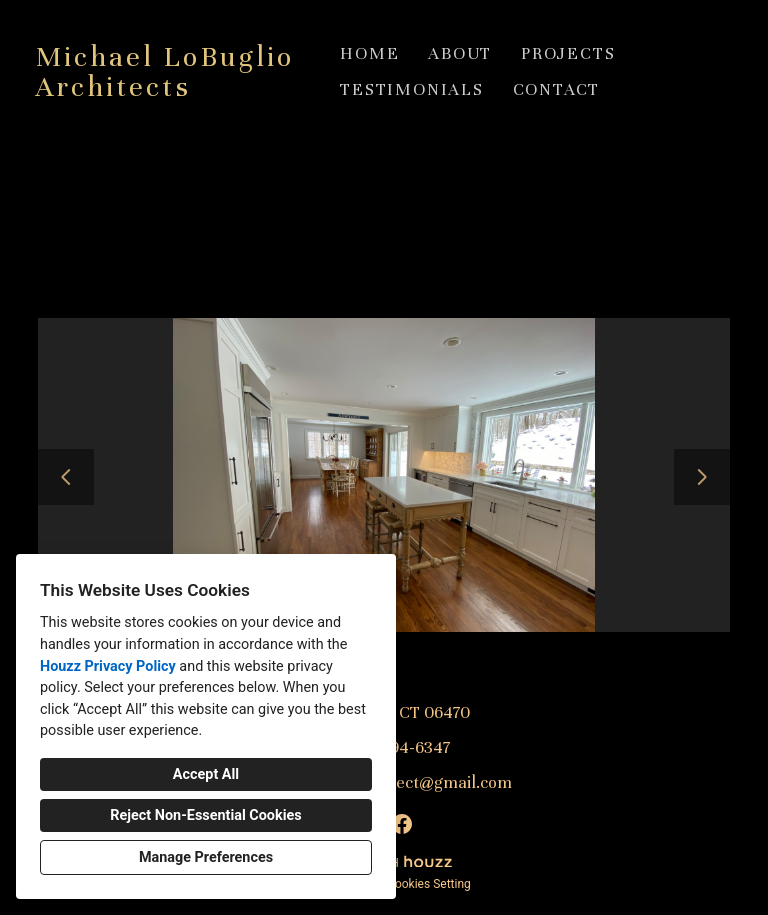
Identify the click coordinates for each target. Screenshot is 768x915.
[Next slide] (702, 477)
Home (369, 53)
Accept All (206, 774)
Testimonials (412, 89)
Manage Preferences (206, 857)
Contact (557, 89)
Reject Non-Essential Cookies (205, 815)
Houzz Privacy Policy (108, 666)
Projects (568, 53)
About (460, 53)
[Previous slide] (66, 477)
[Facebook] (402, 824)
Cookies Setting (429, 884)
